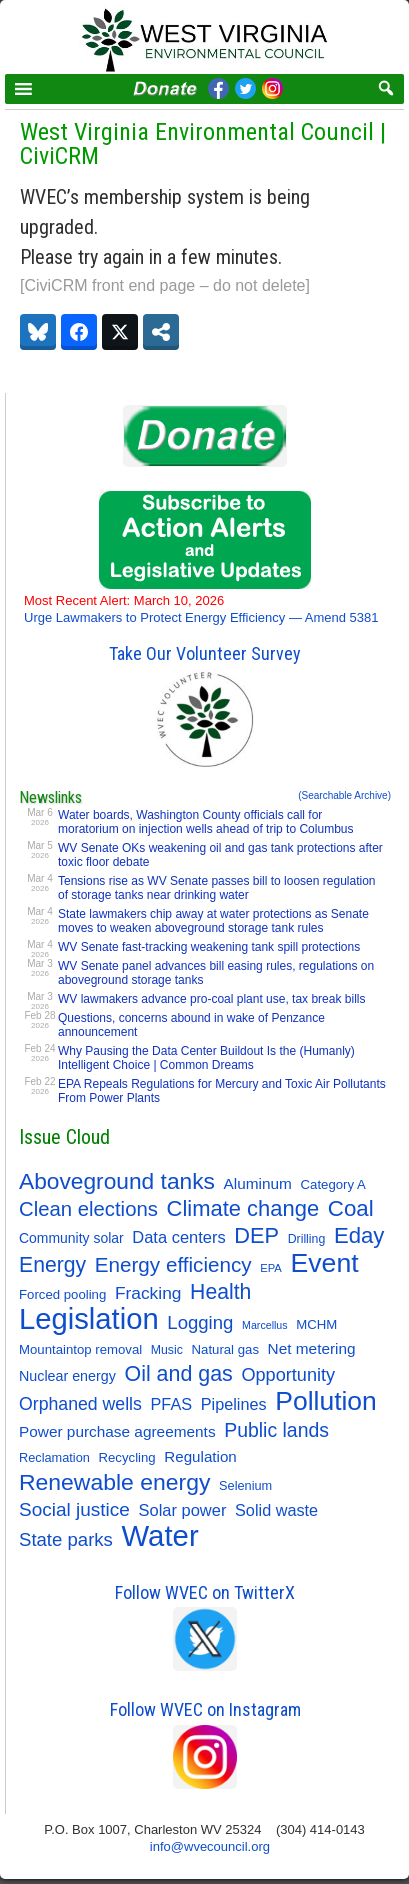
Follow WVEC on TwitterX (205, 1592)
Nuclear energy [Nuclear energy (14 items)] (67, 1376)
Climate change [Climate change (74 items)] (243, 1209)
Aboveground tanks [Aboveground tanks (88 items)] (117, 1181)
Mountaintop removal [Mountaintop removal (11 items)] (80, 1349)
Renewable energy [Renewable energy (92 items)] (114, 1482)
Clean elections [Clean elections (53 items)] (88, 1209)
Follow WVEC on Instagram (205, 1709)
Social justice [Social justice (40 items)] (74, 1509)
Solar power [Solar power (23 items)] (183, 1510)
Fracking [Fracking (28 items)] (148, 1293)
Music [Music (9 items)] (167, 1350)
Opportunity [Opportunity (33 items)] (288, 1375)
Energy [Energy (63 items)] (52, 1264)
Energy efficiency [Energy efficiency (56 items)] (173, 1264)
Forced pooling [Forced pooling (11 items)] (62, 1294)
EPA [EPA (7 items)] (271, 1268)
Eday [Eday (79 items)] (359, 1236)
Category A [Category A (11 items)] (333, 1184)
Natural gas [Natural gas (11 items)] (225, 1349)
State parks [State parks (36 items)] (66, 1539)
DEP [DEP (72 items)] (256, 1236)
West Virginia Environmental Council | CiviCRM (203, 144)
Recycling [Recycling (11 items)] (127, 1457)
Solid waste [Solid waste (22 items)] (276, 1510)
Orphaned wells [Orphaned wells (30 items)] (80, 1404)
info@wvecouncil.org (210, 1846)
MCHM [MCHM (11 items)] (316, 1324)
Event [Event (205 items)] (324, 1263)
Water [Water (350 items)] (160, 1536)
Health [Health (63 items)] (220, 1291)
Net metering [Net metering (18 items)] (312, 1348)
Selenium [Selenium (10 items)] (245, 1485)
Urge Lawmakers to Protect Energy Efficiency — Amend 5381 (201, 609)
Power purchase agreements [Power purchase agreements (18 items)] (117, 1431)
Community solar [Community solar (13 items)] (71, 1238)
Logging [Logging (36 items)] (200, 1322)
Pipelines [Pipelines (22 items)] (234, 1404)
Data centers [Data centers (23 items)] (178, 1237)
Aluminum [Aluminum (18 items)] (258, 1183)
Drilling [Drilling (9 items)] (307, 1239)
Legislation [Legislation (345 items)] (89, 1319)
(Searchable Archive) (344, 795)
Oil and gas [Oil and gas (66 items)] (178, 1374)
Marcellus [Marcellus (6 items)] (265, 1325)
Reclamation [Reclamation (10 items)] (54, 1457)
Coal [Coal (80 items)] (351, 1209)
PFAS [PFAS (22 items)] (172, 1404)
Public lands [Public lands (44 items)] (276, 1430)
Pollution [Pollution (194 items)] (326, 1401)
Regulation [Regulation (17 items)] (200, 1456)
